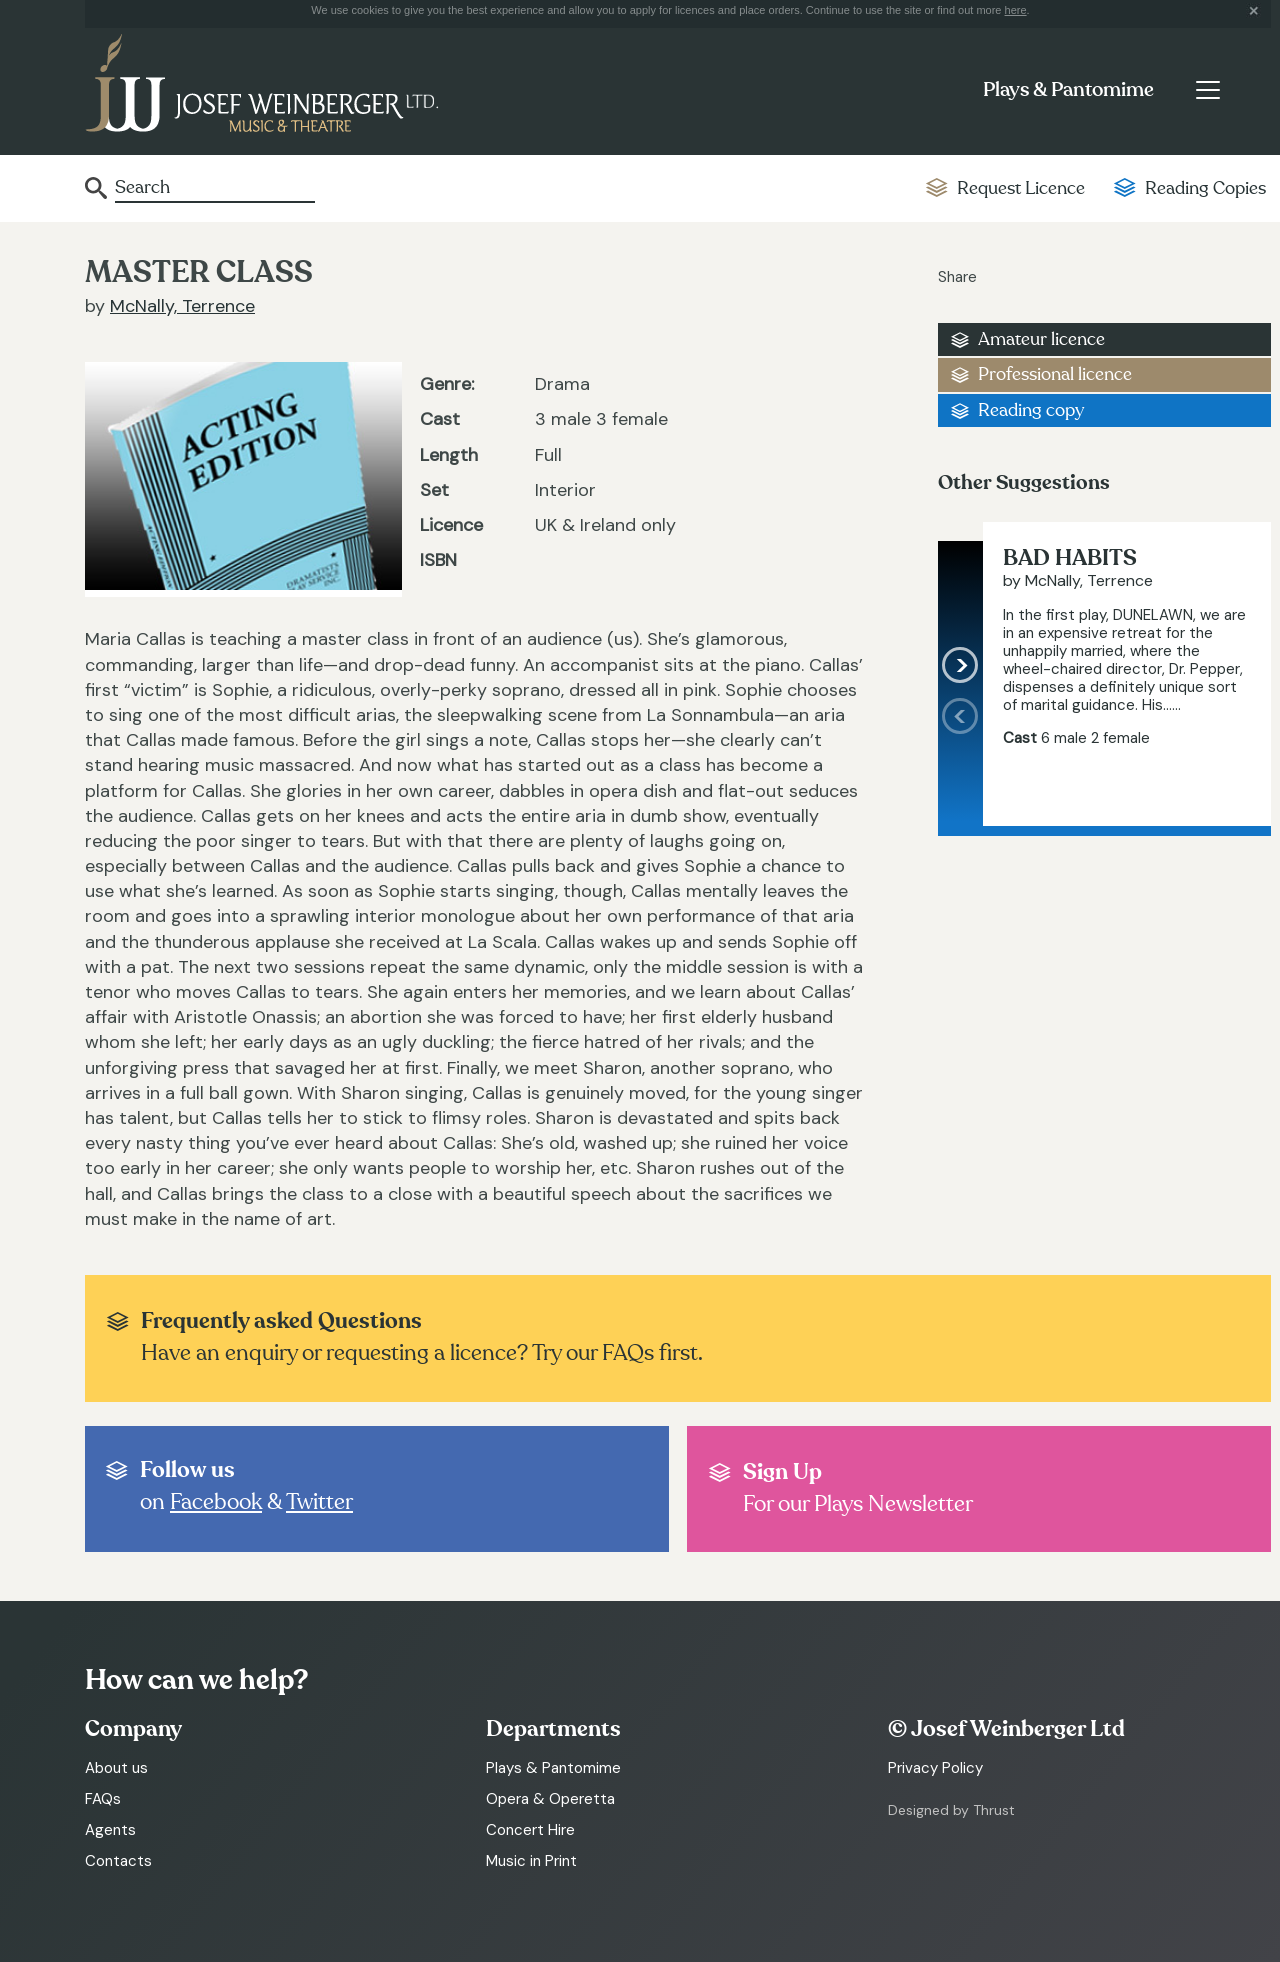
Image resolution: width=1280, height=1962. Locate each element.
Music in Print (531, 1861)
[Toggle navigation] (1207, 90)
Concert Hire (530, 1830)
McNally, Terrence (182, 306)
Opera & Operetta (550, 1799)
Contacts (118, 1861)
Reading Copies (1205, 188)
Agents (110, 1830)
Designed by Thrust (951, 1810)
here (1016, 10)
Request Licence (1021, 188)
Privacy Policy (935, 1768)
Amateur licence (1041, 339)
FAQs (103, 1799)
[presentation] (960, 761)
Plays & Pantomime (1068, 90)
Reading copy (1031, 410)
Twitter (319, 1502)
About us (116, 1768)
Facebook (216, 1502)
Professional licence (1055, 374)
